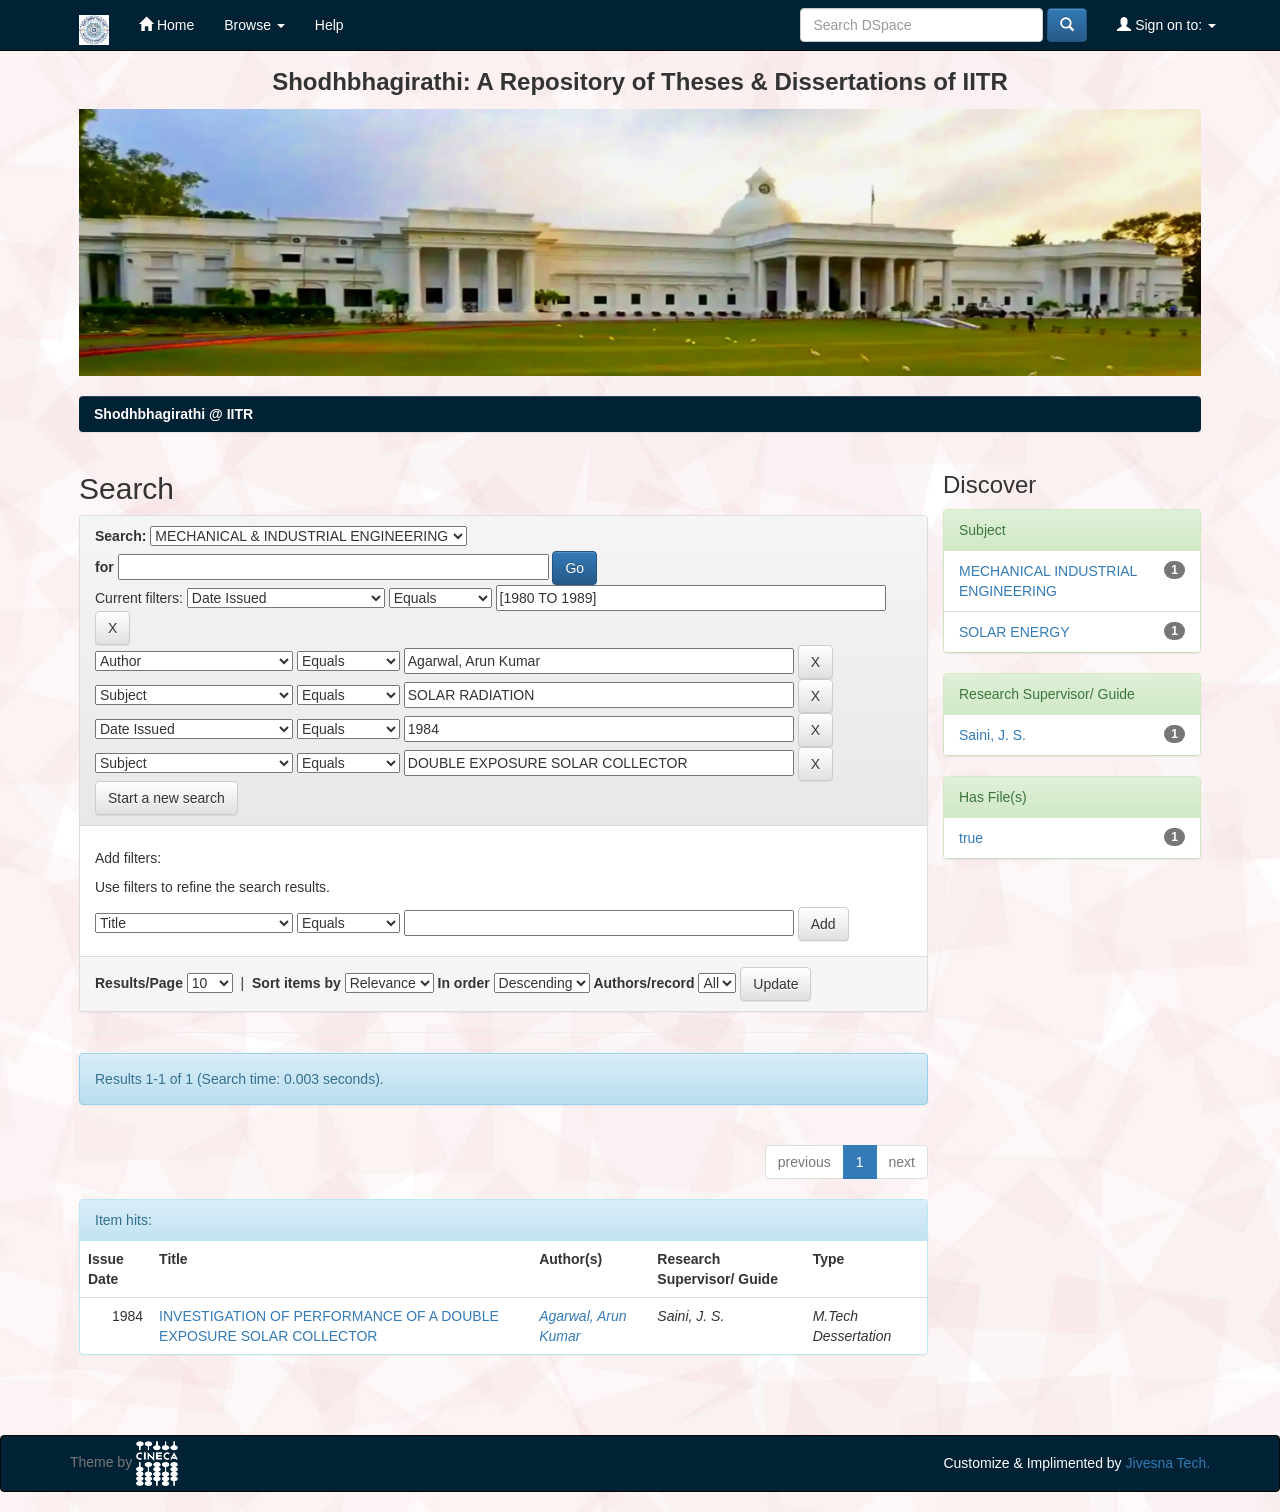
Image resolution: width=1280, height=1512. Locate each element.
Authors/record (643, 983)
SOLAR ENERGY (1014, 632)
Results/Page (139, 983)
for (104, 567)
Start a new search (166, 798)
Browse (254, 25)
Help (329, 25)
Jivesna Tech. (1168, 1463)
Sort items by (296, 983)
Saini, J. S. (992, 735)
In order (464, 983)
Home (166, 24)
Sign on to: (1166, 24)
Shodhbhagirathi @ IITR (173, 414)
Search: (120, 536)
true (971, 838)
